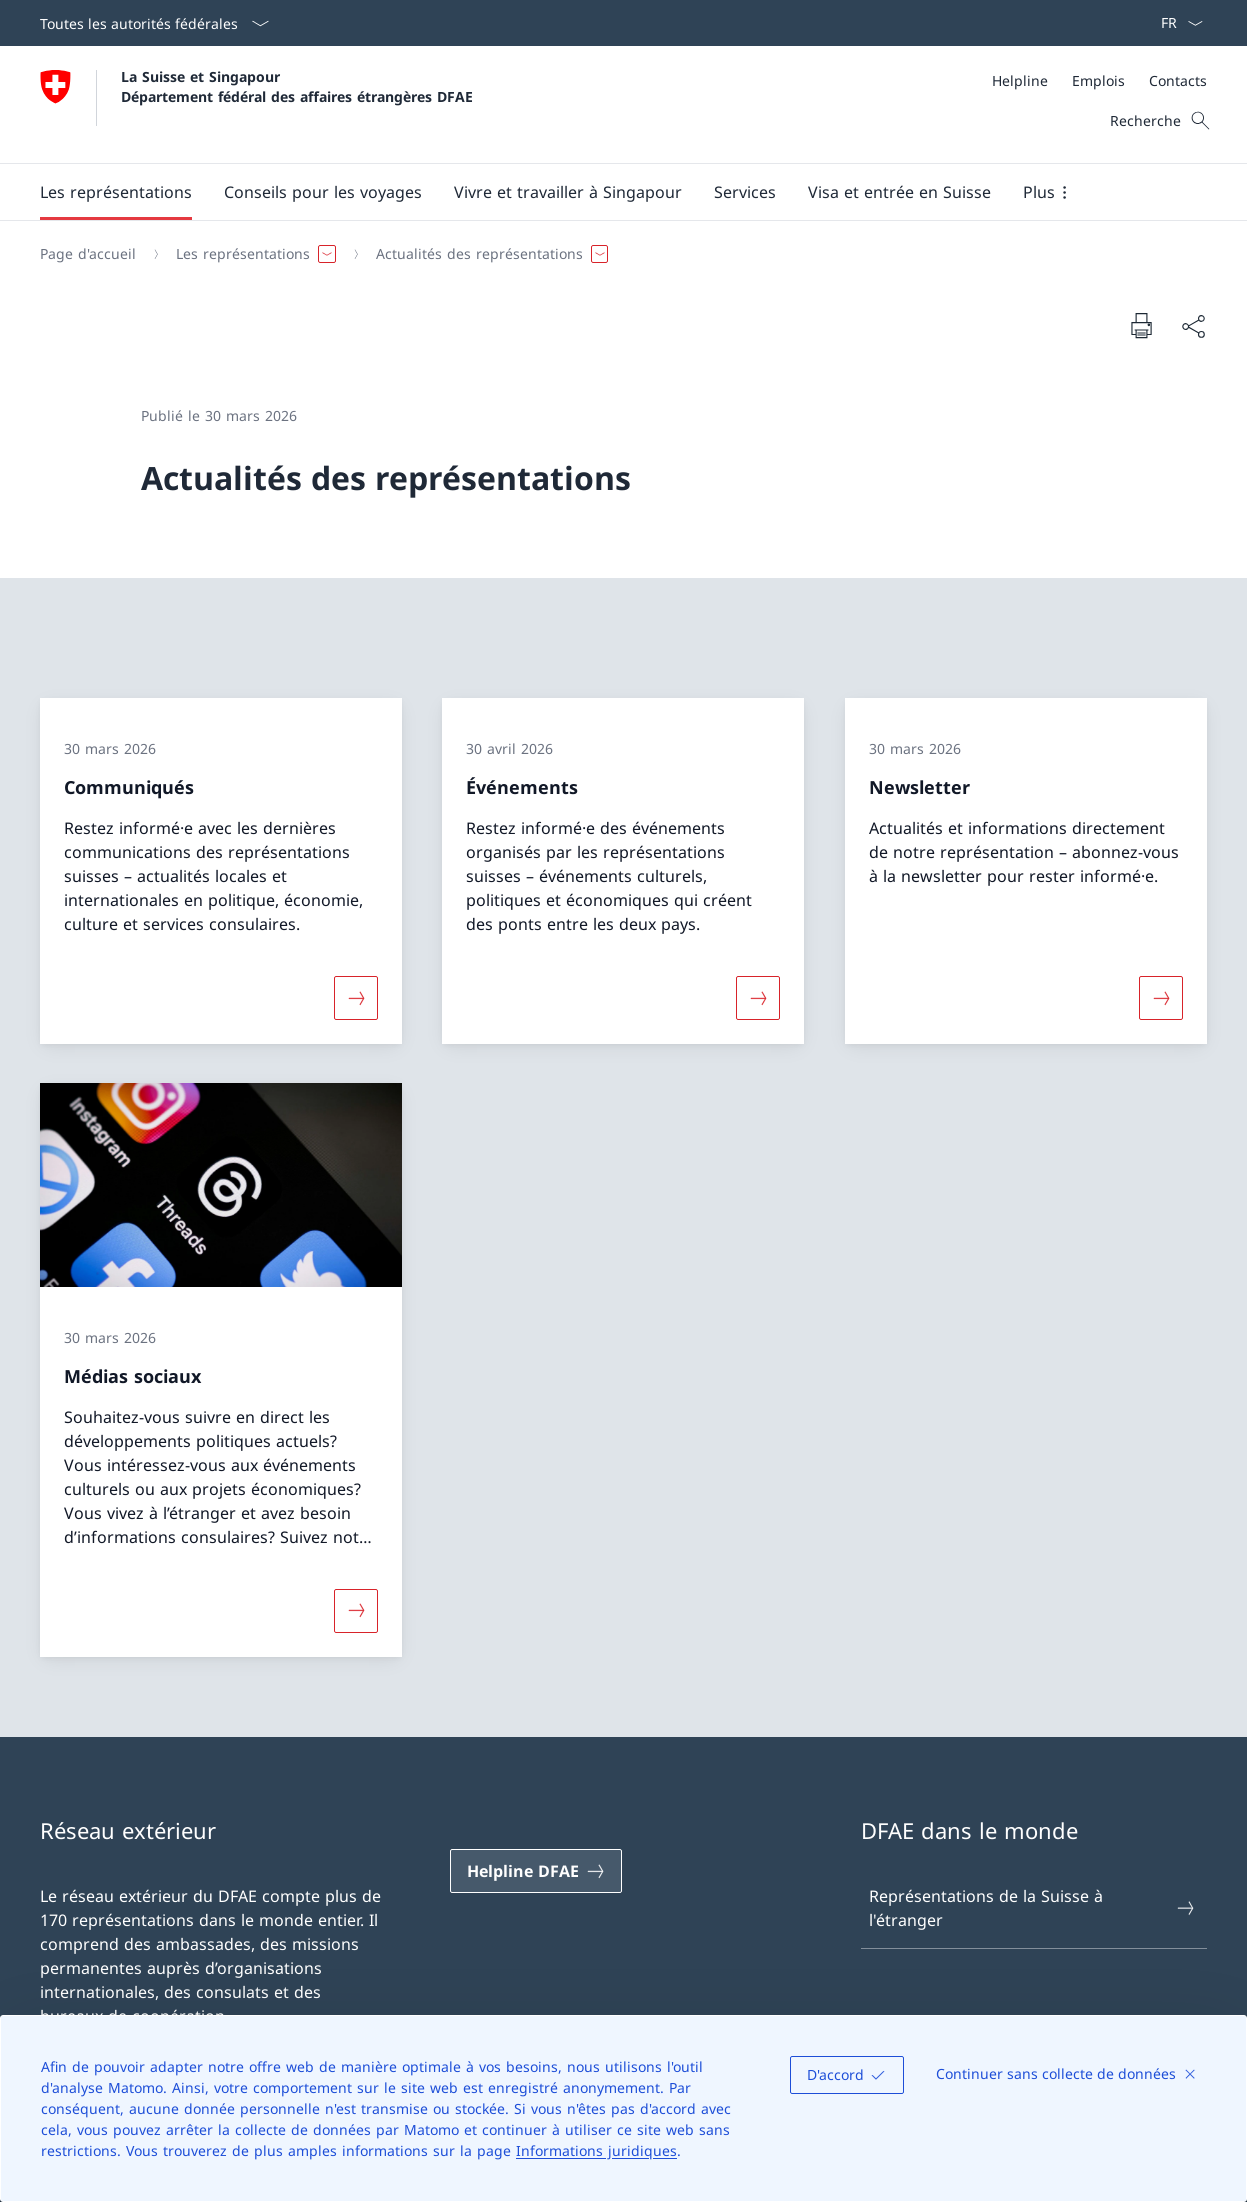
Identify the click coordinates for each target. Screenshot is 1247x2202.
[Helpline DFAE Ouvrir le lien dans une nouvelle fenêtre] (536, 1871)
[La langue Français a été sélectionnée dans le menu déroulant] (1175, 23)
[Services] (745, 192)
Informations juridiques (596, 2150)
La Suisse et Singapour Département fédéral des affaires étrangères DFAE (297, 86)
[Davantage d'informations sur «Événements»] (758, 997)
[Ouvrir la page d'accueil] (256, 104)
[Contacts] (1178, 80)
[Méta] (1099, 80)
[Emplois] (1098, 80)
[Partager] (1193, 326)
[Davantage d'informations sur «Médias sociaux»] (356, 1611)
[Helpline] (1020, 80)
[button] (116, 192)
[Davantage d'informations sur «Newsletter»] (1161, 997)
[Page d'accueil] (88, 254)
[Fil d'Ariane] (615, 254)
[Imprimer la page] (1141, 325)
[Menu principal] (607, 192)
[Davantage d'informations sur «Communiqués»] (356, 997)
